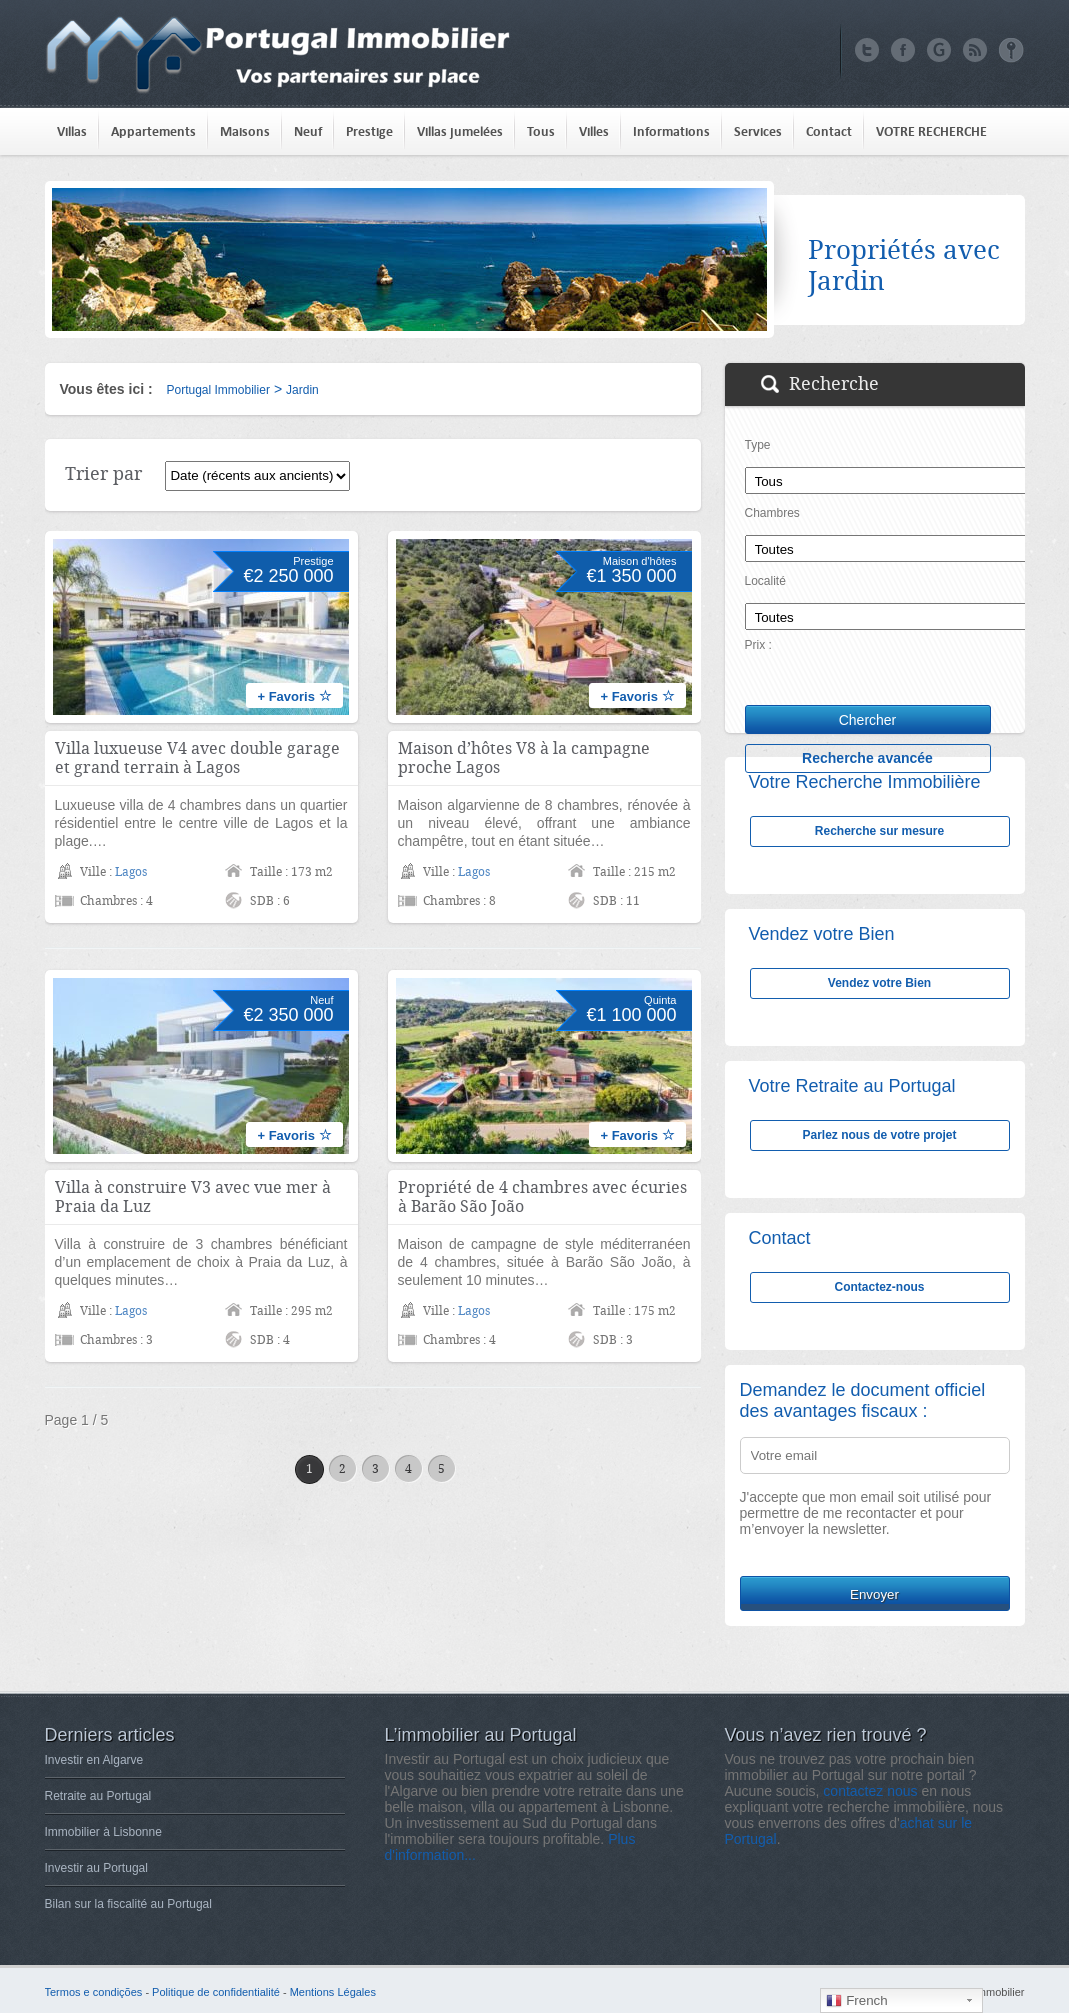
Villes (594, 131)
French (856, 2001)
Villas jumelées (460, 131)
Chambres (772, 513)
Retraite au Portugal (98, 1796)
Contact (829, 131)
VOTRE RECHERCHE (931, 131)
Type (758, 445)
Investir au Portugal (96, 1868)
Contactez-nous (880, 1287)
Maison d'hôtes (640, 561)
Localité (765, 581)
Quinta (660, 1000)
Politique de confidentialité (216, 1992)
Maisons (245, 131)
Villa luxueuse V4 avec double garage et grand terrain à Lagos (197, 758)
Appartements (153, 131)
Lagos (131, 872)
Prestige (369, 131)
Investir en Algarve (94, 1760)
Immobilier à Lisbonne (103, 1832)
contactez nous (870, 1791)
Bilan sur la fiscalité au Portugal (128, 1904)
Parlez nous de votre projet (879, 1135)
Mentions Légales (333, 1992)
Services (758, 131)
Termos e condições (94, 1992)
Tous (541, 131)
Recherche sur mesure (879, 831)
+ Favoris (294, 696)
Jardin (302, 390)
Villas (72, 131)
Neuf (308, 131)
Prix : (758, 645)
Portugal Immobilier (218, 390)
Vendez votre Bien (879, 983)
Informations (671, 131)
